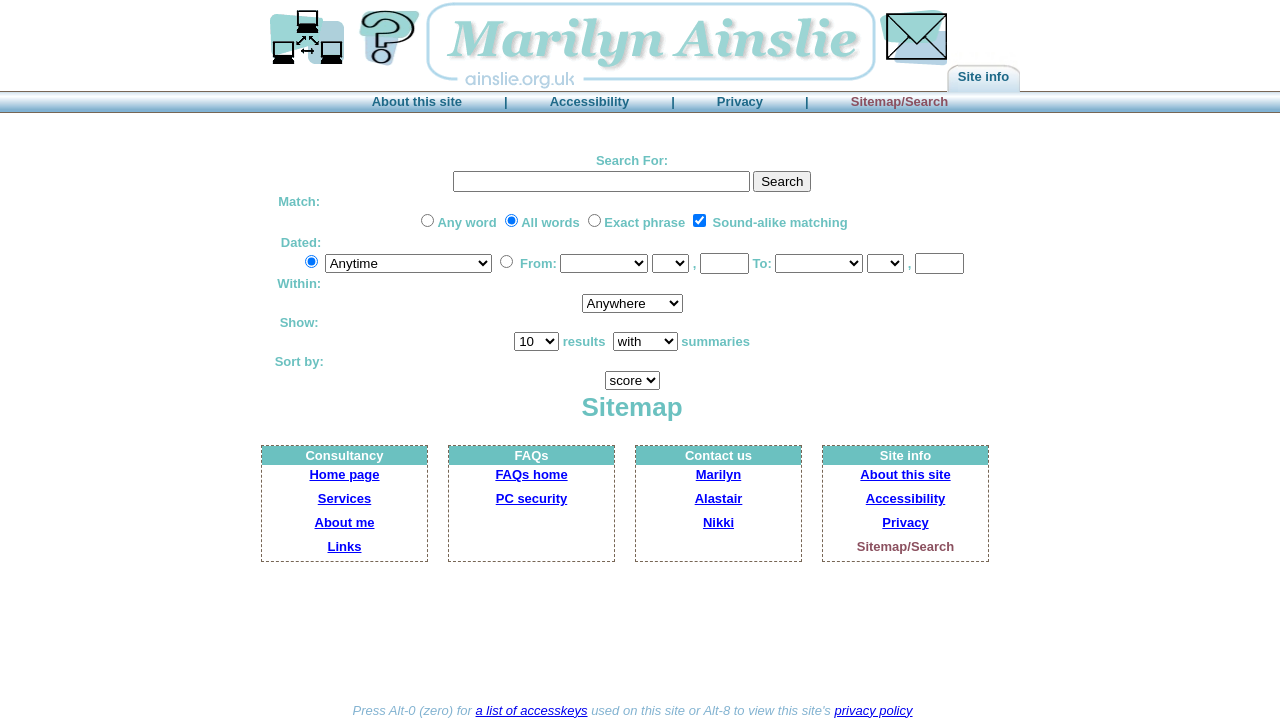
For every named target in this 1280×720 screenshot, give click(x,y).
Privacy (905, 522)
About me (345, 522)
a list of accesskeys (532, 710)
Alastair (719, 498)
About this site (905, 474)
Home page (344, 474)
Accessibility (906, 498)
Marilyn (719, 474)
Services (345, 498)
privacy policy (873, 710)
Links (345, 546)
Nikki (718, 522)
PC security (532, 498)
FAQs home (531, 474)
